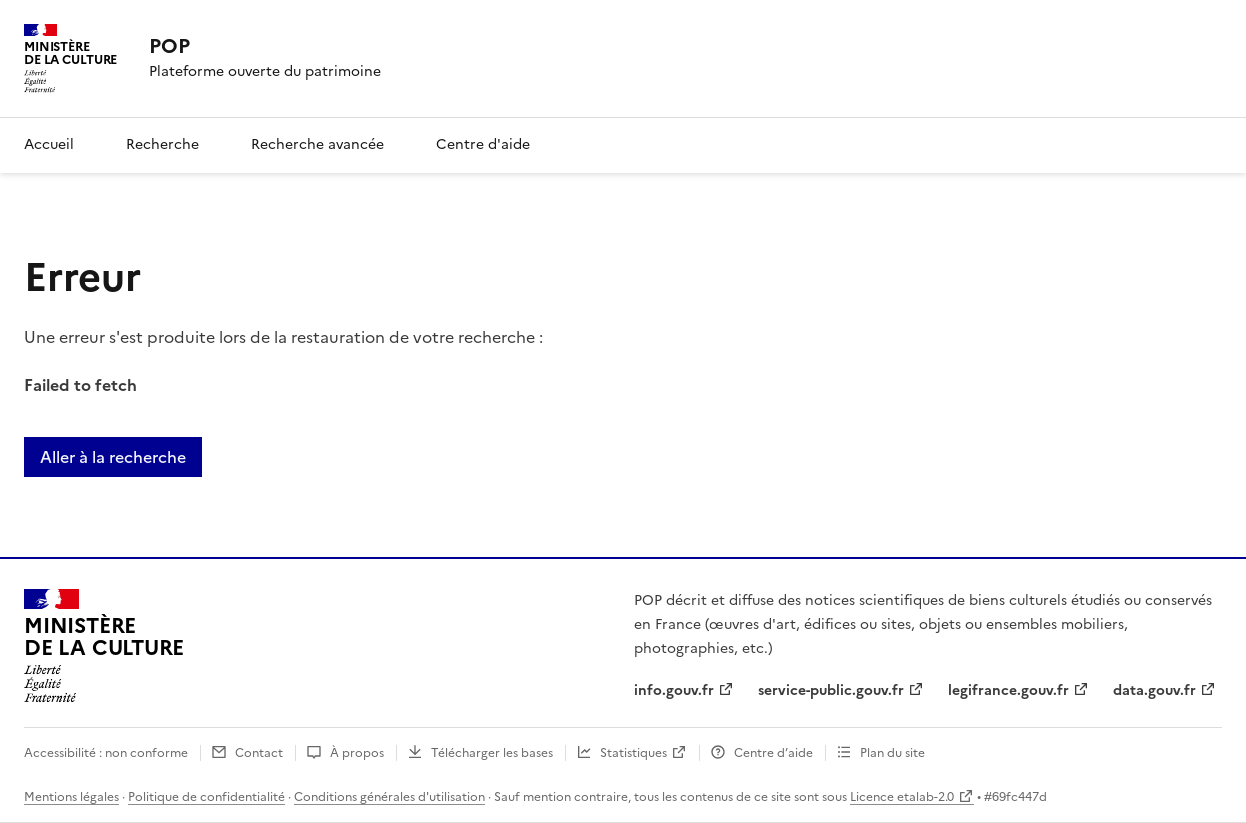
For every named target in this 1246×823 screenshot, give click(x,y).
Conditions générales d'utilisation (389, 797)
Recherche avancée (317, 144)
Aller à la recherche (113, 457)
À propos (357, 753)
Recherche (162, 144)
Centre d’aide (773, 753)
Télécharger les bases (492, 753)
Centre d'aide (483, 144)
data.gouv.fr (1154, 690)
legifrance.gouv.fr (1008, 690)
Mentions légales (71, 797)
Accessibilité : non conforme (106, 753)
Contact (259, 753)
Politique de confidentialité (206, 797)
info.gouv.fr (674, 690)
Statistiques (633, 753)
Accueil (49, 144)
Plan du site (892, 753)
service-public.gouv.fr (831, 690)
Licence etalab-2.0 (902, 797)
